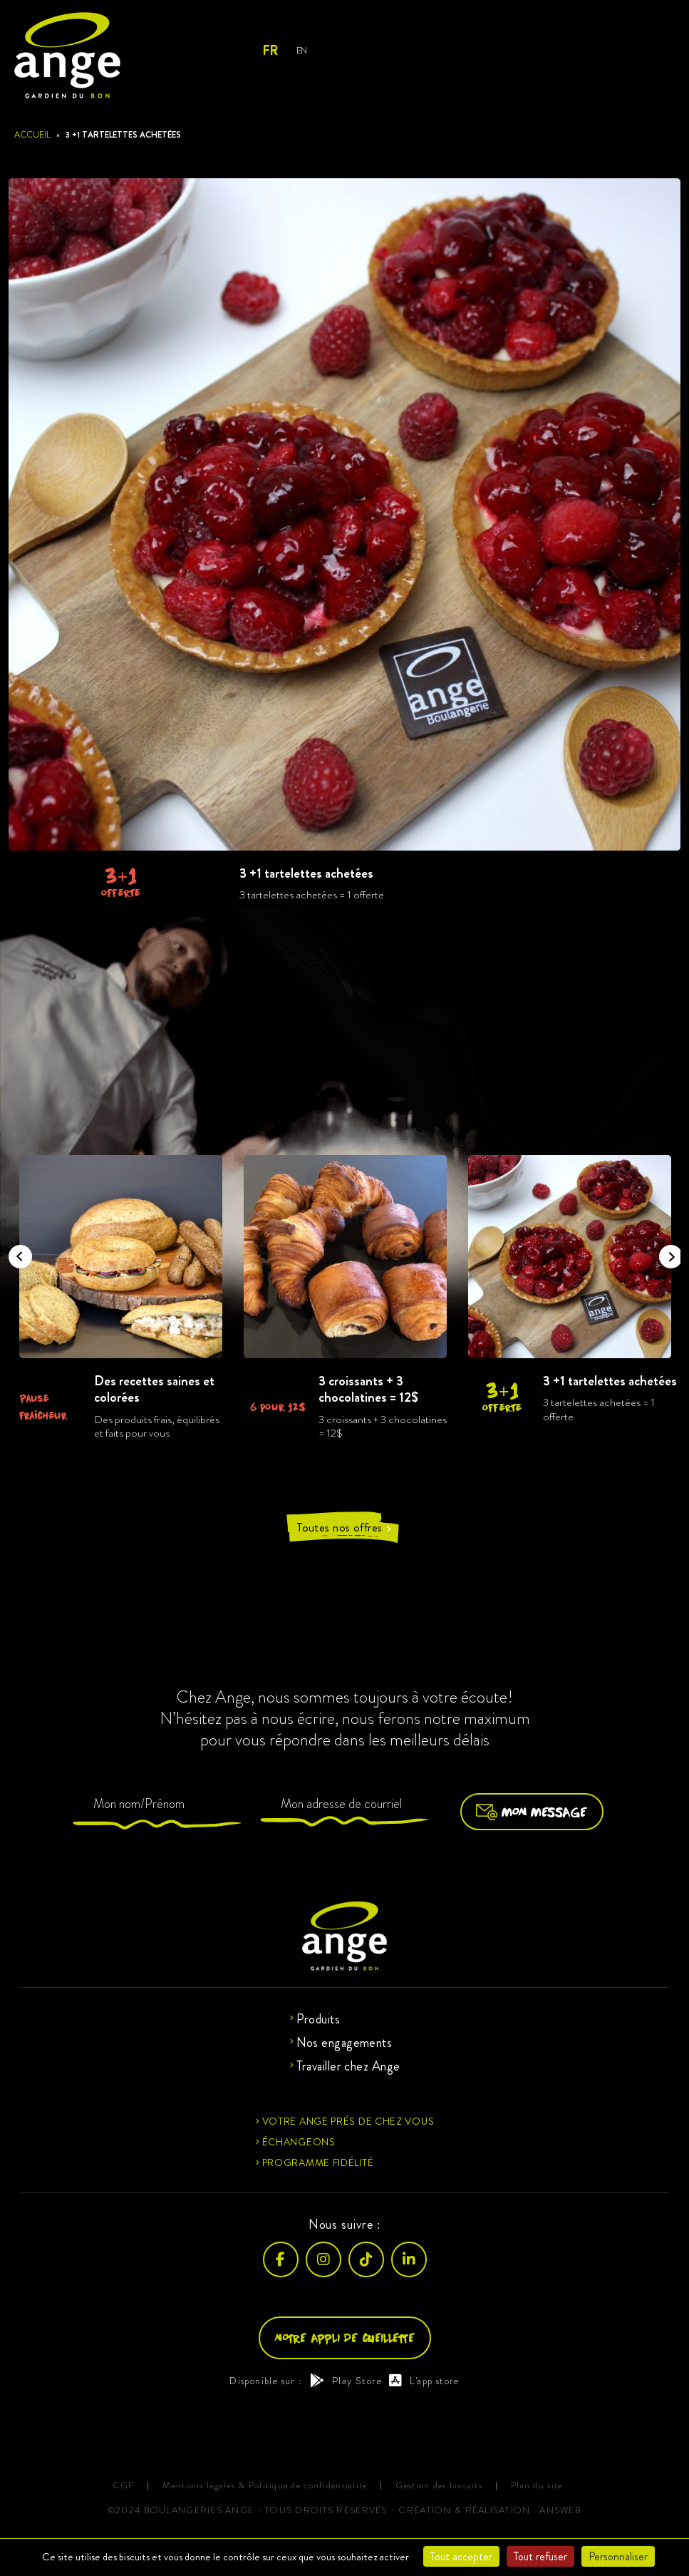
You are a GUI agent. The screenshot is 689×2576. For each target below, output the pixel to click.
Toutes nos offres (344, 1527)
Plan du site (536, 2485)
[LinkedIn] (409, 2259)
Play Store (346, 2381)
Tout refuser (540, 2556)
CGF (124, 2485)
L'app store (424, 2381)
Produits (318, 2019)
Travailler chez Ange (348, 2066)
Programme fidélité (318, 2162)
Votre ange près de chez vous (348, 2121)
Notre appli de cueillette (344, 2337)
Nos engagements (344, 2042)
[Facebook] (281, 2259)
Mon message (532, 1811)
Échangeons (299, 2142)
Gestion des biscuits (438, 2485)
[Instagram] (323, 2259)
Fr (269, 50)
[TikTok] (366, 2259)
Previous (16, 1252)
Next (666, 1252)
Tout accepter (461, 2556)
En (301, 50)
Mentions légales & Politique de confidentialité (264, 2485)
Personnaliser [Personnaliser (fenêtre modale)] (618, 2556)
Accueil (32, 134)
